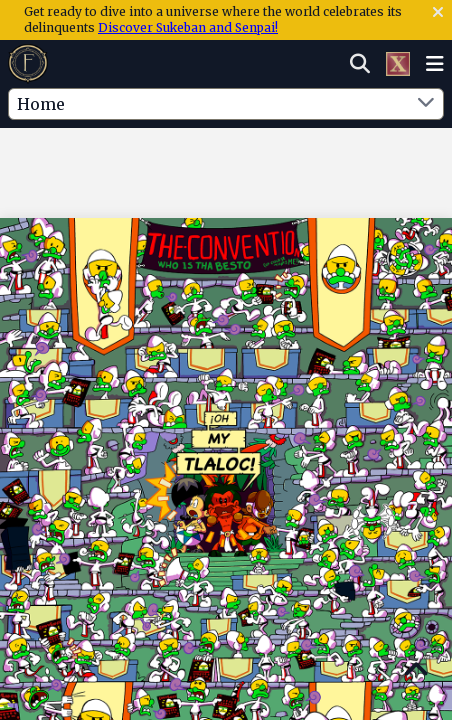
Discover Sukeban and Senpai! (188, 27)
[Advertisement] (226, 169)
